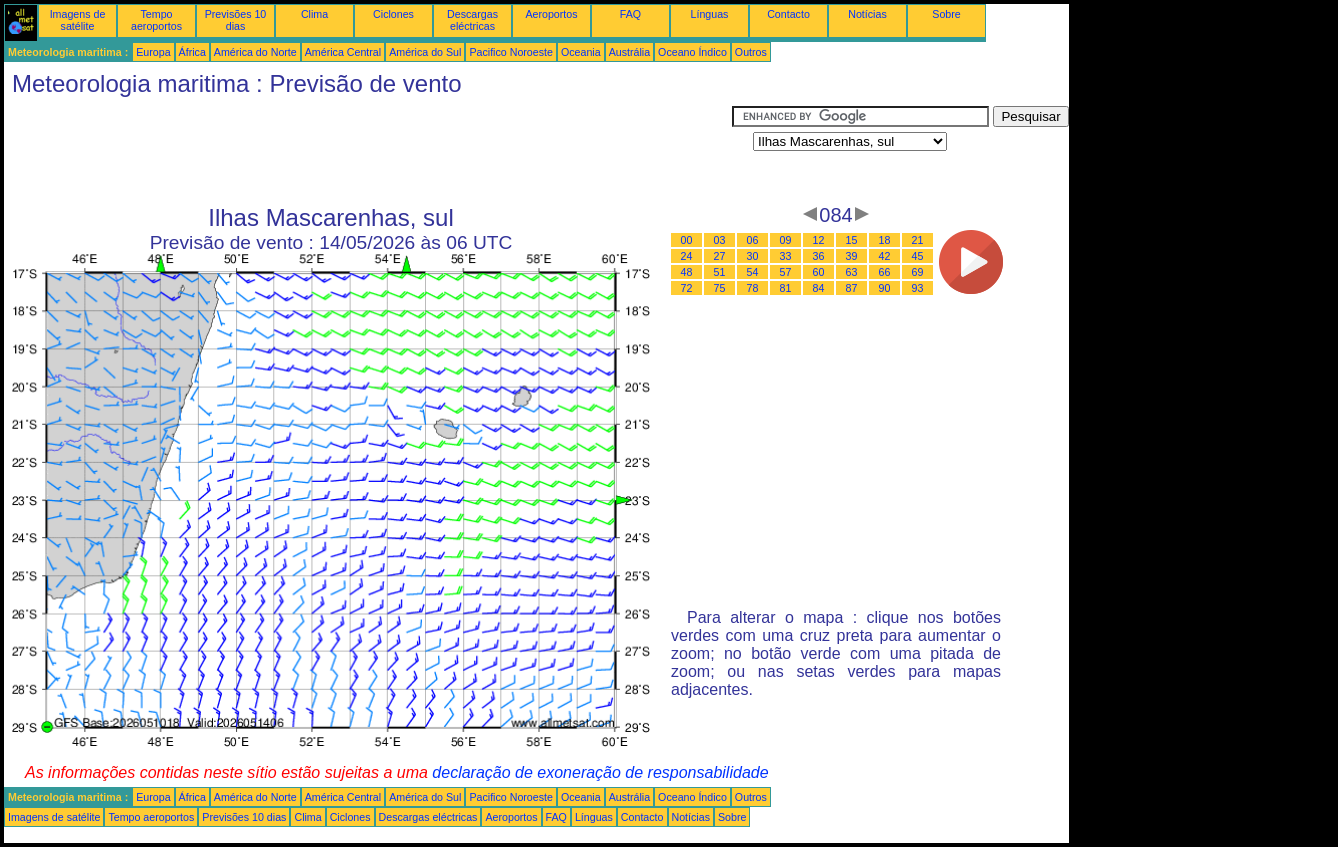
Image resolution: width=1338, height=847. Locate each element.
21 (918, 240)
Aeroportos (551, 14)
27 (720, 256)
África (192, 52)
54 (753, 272)
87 (852, 288)
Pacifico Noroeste (511, 52)
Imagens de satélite (78, 20)
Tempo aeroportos (156, 20)
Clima (314, 14)
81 (786, 288)
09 (786, 240)
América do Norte (255, 52)
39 (852, 256)
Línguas (710, 14)
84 (819, 288)
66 (885, 272)
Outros (751, 52)
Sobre (946, 14)
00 (687, 240)
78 (753, 288)
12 (819, 240)
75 (720, 288)
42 (885, 256)
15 (852, 240)
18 (885, 240)
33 (786, 256)
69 (918, 272)
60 (819, 272)
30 (753, 256)
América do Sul (425, 52)
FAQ (630, 14)
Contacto (788, 14)
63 (852, 272)
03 (720, 240)
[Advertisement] (368, 151)
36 (819, 256)
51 (720, 272)
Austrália (629, 52)
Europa (153, 52)
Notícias (867, 14)
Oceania (581, 52)
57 (786, 272)
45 (918, 256)
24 (687, 256)
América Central (343, 52)
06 (753, 240)
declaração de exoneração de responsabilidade (600, 772)
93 (918, 288)
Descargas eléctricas (472, 20)
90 (885, 288)
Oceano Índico (692, 52)
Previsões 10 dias (236, 20)
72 (687, 288)
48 (687, 272)
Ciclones (393, 14)
